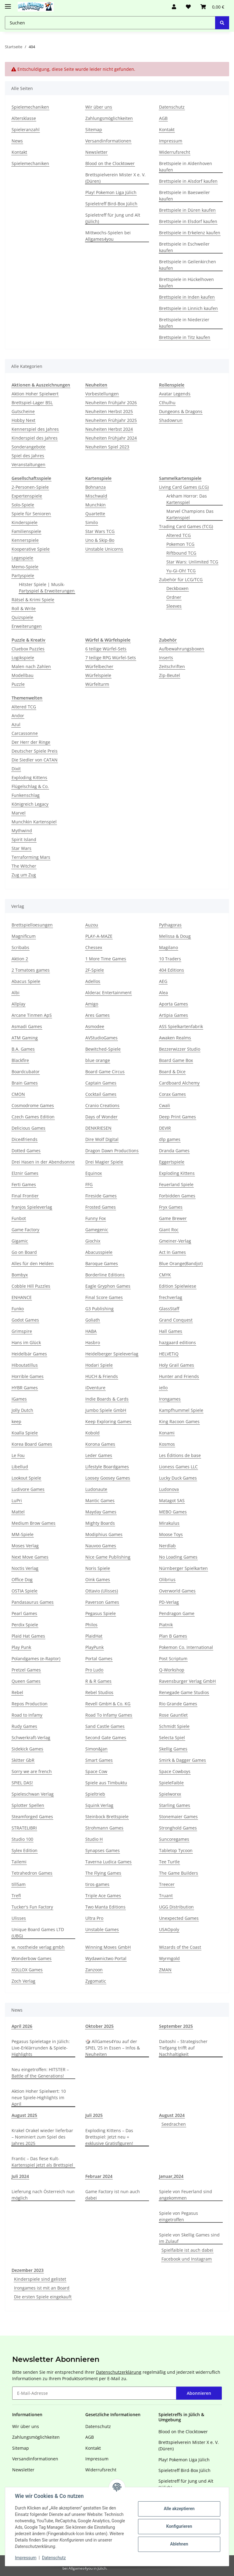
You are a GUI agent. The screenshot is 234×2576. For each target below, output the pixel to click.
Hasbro (92, 1342)
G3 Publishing (99, 1308)
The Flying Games (103, 1873)
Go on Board (24, 1252)
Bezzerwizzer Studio (179, 1049)
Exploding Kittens (29, 777)
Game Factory (25, 1229)
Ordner (173, 597)
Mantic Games (100, 1500)
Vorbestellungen (102, 394)
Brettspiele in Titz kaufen (184, 337)
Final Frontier (25, 1196)
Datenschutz (54, 2557)
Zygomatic (95, 1981)
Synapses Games (102, 1850)
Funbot (19, 1218)
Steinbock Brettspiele (107, 1816)
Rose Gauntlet (173, 1715)
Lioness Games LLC (178, 1467)
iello (163, 1388)
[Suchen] (110, 22)
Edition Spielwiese (177, 1286)
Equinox (93, 1173)
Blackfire (20, 1060)
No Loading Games (178, 1557)
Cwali (164, 1105)
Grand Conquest (176, 1320)
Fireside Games (101, 1196)
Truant (166, 1895)
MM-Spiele (23, 1534)
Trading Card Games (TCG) (186, 526)
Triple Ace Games (103, 1895)
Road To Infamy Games (108, 1715)
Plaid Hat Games (28, 1636)
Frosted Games (100, 1207)
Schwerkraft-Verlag (31, 1737)
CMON (18, 1094)
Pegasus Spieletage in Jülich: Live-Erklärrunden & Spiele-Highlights (41, 2047)
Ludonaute (96, 1489)
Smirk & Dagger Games (182, 1760)
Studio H (94, 1839)
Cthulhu (167, 402)
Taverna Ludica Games (108, 1862)
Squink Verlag (99, 1805)
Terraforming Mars (31, 857)
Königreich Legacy (30, 804)
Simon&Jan (96, 1749)
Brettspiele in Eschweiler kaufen (184, 247)
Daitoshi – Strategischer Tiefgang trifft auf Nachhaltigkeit (183, 2047)
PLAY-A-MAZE (98, 936)
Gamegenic (96, 1229)
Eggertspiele (171, 1162)
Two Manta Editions (105, 1907)
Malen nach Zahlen (31, 666)
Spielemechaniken (30, 107)
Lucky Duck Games (178, 1478)
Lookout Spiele (26, 1478)
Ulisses (19, 1918)
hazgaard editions (177, 1342)
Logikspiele (23, 657)
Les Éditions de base (180, 1455)
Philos (91, 1625)
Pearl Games (24, 1613)
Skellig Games (173, 1749)
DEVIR (165, 1128)
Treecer (167, 1884)
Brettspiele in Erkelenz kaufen (189, 233)
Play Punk (21, 1647)
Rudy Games (24, 1726)
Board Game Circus (105, 1071)
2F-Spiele (94, 970)
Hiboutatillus (25, 1365)
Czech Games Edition (33, 1117)
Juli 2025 (94, 2115)
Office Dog (22, 1579)
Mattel (18, 1512)
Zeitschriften (172, 666)
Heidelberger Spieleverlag (111, 1354)
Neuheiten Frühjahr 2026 (111, 402)
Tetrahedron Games (32, 1873)
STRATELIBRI (24, 1828)
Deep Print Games (177, 1117)
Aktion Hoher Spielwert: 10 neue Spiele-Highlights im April (39, 2097)
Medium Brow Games (33, 1523)
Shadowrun (171, 420)
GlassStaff (169, 1308)
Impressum (25, 2557)
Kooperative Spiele (31, 549)
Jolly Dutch (22, 1410)
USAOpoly (169, 1929)
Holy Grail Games (176, 1365)
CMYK (165, 1275)
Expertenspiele (27, 496)
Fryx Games (171, 1207)
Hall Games (170, 1331)
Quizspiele (22, 617)
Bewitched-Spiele (103, 1049)
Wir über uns (98, 107)
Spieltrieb (95, 1794)
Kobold (92, 1433)
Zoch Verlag (23, 1981)
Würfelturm (97, 684)
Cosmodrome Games (33, 1105)
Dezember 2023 (28, 2270)
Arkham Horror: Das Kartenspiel (186, 499)
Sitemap (93, 129)
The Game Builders (178, 1873)
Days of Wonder (101, 1117)
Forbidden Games (177, 1196)
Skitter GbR (23, 1760)
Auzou (91, 925)
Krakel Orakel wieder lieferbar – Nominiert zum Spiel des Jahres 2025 (42, 2137)
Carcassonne (25, 733)
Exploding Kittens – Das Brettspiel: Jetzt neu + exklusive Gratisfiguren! (109, 2137)
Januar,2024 (171, 2176)
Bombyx (20, 1275)
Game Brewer (173, 1218)
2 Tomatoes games (31, 970)
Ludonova (169, 1489)
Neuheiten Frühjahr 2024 (111, 438)
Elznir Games (25, 1173)
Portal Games (98, 1658)
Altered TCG (178, 535)
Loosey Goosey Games (107, 1478)
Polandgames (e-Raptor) (36, 1658)
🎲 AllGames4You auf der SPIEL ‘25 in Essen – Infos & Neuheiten (112, 2047)
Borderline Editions (105, 1275)
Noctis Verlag (25, 1568)
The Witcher (24, 866)
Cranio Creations (102, 1105)
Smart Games (99, 1760)
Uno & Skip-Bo (99, 540)
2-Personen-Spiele (30, 487)
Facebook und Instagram (186, 2259)
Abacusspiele (98, 1252)
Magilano (168, 947)
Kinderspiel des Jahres (35, 438)
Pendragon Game (176, 1613)
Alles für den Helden (33, 1263)
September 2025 (176, 2026)
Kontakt (19, 152)
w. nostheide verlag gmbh (38, 1947)
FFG (89, 1184)
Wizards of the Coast (180, 1947)
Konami (167, 1433)
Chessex (93, 947)
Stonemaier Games (178, 1816)
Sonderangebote (28, 447)
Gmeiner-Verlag (175, 1241)
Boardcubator (26, 1071)
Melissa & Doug (175, 936)
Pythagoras (170, 925)
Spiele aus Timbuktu (106, 1783)
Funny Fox (95, 1218)
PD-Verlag (169, 1602)
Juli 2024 (20, 2176)
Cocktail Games (100, 1094)
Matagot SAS (172, 1500)
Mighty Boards (100, 1523)
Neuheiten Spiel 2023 (107, 447)
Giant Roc (169, 1229)
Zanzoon (94, 1970)
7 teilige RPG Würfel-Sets (110, 657)
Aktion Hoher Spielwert (35, 394)
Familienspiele (26, 531)
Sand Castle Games (105, 1726)
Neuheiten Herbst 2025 (109, 411)
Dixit (16, 769)
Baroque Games (101, 1263)
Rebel (17, 1692)
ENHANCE (22, 1297)
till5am (19, 1884)
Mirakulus (169, 1523)
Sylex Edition (24, 1850)
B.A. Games (23, 1049)
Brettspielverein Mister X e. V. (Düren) (115, 178)
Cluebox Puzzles (28, 649)
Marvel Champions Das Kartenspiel (190, 514)
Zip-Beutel (169, 675)
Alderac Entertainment (108, 992)
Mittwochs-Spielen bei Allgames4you (108, 236)
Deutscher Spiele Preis (35, 751)
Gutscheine (23, 411)
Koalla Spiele (25, 1433)
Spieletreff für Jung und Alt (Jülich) (112, 218)
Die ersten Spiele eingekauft (43, 2297)
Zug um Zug (24, 875)
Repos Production (30, 1704)
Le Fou (18, 1455)
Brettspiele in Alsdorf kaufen (188, 181)
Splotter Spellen (28, 1805)
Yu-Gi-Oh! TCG (181, 571)
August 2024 (172, 2115)
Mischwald (96, 496)
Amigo (91, 1004)
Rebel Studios (99, 1692)
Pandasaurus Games (33, 1602)
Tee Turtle (169, 1862)
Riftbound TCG (181, 553)
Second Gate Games (105, 1737)
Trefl (16, 1895)
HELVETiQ (169, 1354)
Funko (18, 1308)
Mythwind (22, 830)
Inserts (166, 657)
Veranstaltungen (28, 464)
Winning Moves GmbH (108, 1947)
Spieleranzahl (26, 129)
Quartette (95, 513)
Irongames (170, 1399)
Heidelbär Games (29, 1354)
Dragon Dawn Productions (112, 1150)
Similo (91, 522)
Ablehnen (179, 2544)
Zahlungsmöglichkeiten (109, 118)
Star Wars (21, 848)
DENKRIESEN (98, 1128)
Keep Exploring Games (108, 1421)
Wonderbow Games (31, 1958)
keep (16, 1421)
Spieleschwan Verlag (33, 1794)
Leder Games (98, 1455)
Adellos (92, 981)
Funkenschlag (26, 795)
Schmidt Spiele (174, 1726)
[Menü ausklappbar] (8, 4)
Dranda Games (174, 1150)
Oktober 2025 (99, 2026)
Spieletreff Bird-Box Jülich (111, 204)
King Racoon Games (179, 1421)
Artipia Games (173, 1015)
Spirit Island (24, 839)
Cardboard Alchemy (179, 1083)
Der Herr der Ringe (31, 742)
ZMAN (165, 1970)
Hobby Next (23, 420)
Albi (16, 992)
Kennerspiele (25, 540)
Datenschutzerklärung (118, 2372)
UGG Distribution (176, 1907)
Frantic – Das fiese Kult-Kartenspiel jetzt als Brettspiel (42, 2162)
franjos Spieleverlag (32, 1207)
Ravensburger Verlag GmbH (187, 1681)
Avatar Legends (174, 394)
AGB (163, 118)
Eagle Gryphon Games (107, 1286)
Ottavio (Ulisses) (101, 1591)
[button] (174, 7)
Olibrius (167, 1579)
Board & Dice (172, 1071)
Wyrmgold (169, 1958)
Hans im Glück (26, 1342)
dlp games (169, 1139)
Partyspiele (23, 575)
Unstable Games (102, 1929)
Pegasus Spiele (100, 1613)
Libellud (20, 1467)
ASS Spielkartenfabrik (181, 1026)
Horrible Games (28, 1376)
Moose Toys (171, 1534)
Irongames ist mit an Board (41, 2288)
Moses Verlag (25, 1546)
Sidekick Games (27, 1749)
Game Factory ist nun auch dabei (112, 2195)
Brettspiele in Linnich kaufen (188, 308)
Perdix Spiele (25, 1625)
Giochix (92, 1241)
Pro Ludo (94, 1670)
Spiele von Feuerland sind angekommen (185, 2195)
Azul (16, 724)
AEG (163, 981)
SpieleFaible (171, 1783)
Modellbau (23, 675)
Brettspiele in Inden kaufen (187, 297)
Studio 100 (22, 1839)
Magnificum (24, 936)
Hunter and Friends (179, 1376)
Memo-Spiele (25, 567)
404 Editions (171, 970)
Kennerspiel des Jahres (35, 429)
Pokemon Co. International (186, 1647)
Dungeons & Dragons (180, 411)
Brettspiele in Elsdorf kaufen (188, 221)
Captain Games (100, 1083)
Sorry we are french (32, 1771)
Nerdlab (167, 1546)
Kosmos (167, 1444)
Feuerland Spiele (176, 1184)
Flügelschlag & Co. (30, 786)
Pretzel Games (26, 1670)
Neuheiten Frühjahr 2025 (111, 420)
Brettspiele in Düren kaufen (187, 210)
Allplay (18, 1004)
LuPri (17, 1500)
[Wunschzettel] (188, 7)
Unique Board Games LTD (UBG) (38, 1933)
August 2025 (24, 2115)
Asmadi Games (27, 1026)
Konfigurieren (179, 2526)
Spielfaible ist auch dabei (187, 2250)
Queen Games (26, 1681)
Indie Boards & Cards (107, 1399)
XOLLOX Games (27, 1970)
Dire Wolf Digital (102, 1139)
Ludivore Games (28, 1489)
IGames (19, 1399)
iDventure (95, 1388)
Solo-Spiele (23, 505)
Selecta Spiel (172, 1737)
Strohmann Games (104, 1828)
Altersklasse (24, 118)
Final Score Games (104, 1297)
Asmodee (94, 1026)
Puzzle (18, 684)
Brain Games (25, 1083)
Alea (163, 992)
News (17, 141)
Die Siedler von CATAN (35, 760)
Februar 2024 (98, 2176)
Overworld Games (177, 1591)
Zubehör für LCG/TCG (181, 579)
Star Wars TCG (100, 531)
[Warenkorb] (212, 7)
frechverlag (170, 1297)
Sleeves (174, 606)
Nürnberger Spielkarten (183, 1568)
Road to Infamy (27, 1715)
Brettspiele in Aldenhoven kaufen (185, 166)
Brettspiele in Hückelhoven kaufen (186, 282)
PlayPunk (94, 1647)
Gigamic (20, 1241)
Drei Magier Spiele (104, 1162)
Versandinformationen (108, 141)
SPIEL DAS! (22, 1783)
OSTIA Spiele (24, 1591)
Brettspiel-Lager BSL (32, 402)
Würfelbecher (99, 666)
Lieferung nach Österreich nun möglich (43, 2195)
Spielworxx (170, 1794)
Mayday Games (100, 1512)
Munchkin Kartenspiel (34, 822)
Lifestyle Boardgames (107, 1467)
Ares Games (97, 1015)
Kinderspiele (24, 522)
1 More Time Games (105, 959)
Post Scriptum (173, 1658)
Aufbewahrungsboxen (181, 649)
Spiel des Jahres (28, 456)
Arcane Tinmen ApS (32, 1015)
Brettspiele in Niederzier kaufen (184, 323)
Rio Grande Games (178, 1704)
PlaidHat (93, 1636)
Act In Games (172, 1252)
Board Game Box (176, 1060)
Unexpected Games (179, 1918)
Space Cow (96, 1771)
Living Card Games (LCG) (184, 487)
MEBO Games (173, 1512)
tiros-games (97, 1884)
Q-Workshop (171, 1670)
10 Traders (170, 959)
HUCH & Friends (101, 1376)
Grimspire (22, 1331)
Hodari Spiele (99, 1365)
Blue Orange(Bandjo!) (181, 1263)
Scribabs (20, 947)
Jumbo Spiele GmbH (105, 1410)
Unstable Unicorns (104, 549)
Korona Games (100, 1444)
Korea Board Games (32, 1444)
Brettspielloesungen (32, 925)
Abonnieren (199, 2393)
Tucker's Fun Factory (32, 1907)
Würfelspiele (98, 675)
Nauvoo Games (100, 1546)
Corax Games (172, 1094)
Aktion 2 (20, 959)
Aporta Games (173, 1004)
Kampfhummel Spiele (181, 1410)
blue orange (97, 1060)
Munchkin (95, 505)
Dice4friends (24, 1139)
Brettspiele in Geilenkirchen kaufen (187, 265)
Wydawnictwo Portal (105, 1958)
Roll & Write (24, 608)
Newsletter (96, 152)
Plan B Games (173, 1636)
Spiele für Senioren (31, 513)
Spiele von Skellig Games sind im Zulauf (189, 2238)
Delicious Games (28, 1128)
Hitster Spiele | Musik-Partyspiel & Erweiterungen (47, 587)
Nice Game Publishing (107, 1557)
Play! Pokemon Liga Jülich (110, 192)
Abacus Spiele (26, 981)
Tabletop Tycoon (176, 1850)
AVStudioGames (101, 1038)
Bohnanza (95, 487)
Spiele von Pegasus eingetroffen (178, 2216)
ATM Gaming (25, 1038)
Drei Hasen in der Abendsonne (43, 1162)
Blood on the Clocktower (110, 163)
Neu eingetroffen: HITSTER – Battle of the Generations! (40, 2073)
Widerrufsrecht (174, 152)
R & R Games (98, 1681)
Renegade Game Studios (184, 1692)
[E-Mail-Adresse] (94, 2393)
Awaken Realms (175, 1038)
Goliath (92, 1320)
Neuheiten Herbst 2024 (109, 429)
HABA (91, 1331)
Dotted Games (26, 1150)
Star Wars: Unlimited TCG (192, 562)
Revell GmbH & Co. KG (107, 1704)
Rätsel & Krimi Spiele (33, 600)
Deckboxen (177, 588)
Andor (18, 715)
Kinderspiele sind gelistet (40, 2279)
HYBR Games (25, 1388)
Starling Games (174, 1805)
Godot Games (25, 1320)
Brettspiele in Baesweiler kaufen (184, 195)
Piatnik (166, 1625)
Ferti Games (24, 1184)
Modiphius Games (103, 1534)
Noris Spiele (97, 1568)
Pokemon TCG (180, 544)
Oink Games (97, 1579)
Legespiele (22, 558)
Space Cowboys (174, 1771)
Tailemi (19, 1862)
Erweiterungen (27, 626)
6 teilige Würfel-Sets (105, 649)
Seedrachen (173, 2124)
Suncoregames (174, 1839)
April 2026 (22, 2026)
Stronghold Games (178, 1828)
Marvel (19, 813)
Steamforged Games (32, 1816)
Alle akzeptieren (179, 2508)
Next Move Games (30, 1557)
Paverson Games (102, 1602)
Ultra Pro (94, 1918)
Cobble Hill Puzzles (31, 1286)
